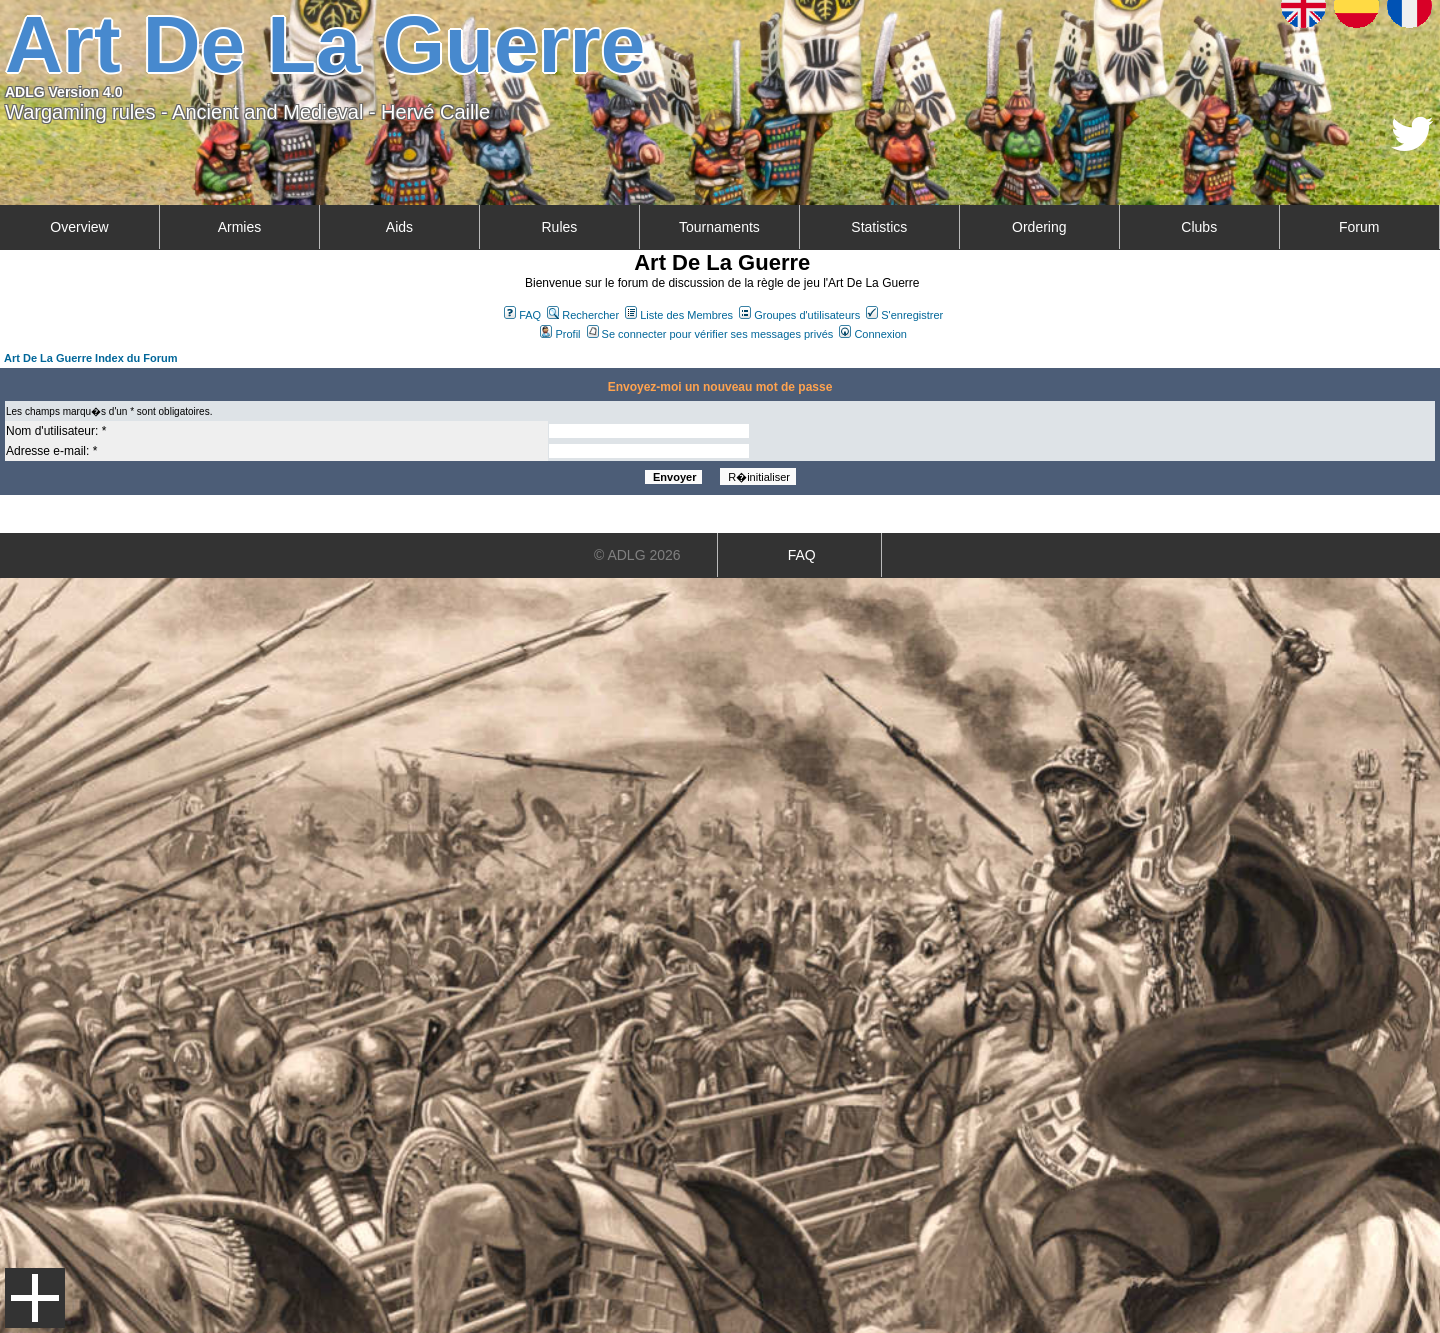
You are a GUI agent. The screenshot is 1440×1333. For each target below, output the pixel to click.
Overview (79, 227)
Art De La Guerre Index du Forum (91, 358)
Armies (240, 227)
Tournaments (719, 227)
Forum (1359, 227)
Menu (35, 1298)
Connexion (873, 334)
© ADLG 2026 (637, 555)
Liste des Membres (679, 315)
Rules (559, 227)
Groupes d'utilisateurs (799, 315)
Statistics (879, 227)
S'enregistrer (904, 315)
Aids (399, 227)
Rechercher (583, 315)
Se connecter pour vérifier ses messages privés (710, 334)
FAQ (522, 315)
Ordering (1039, 227)
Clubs (1199, 227)
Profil (560, 334)
